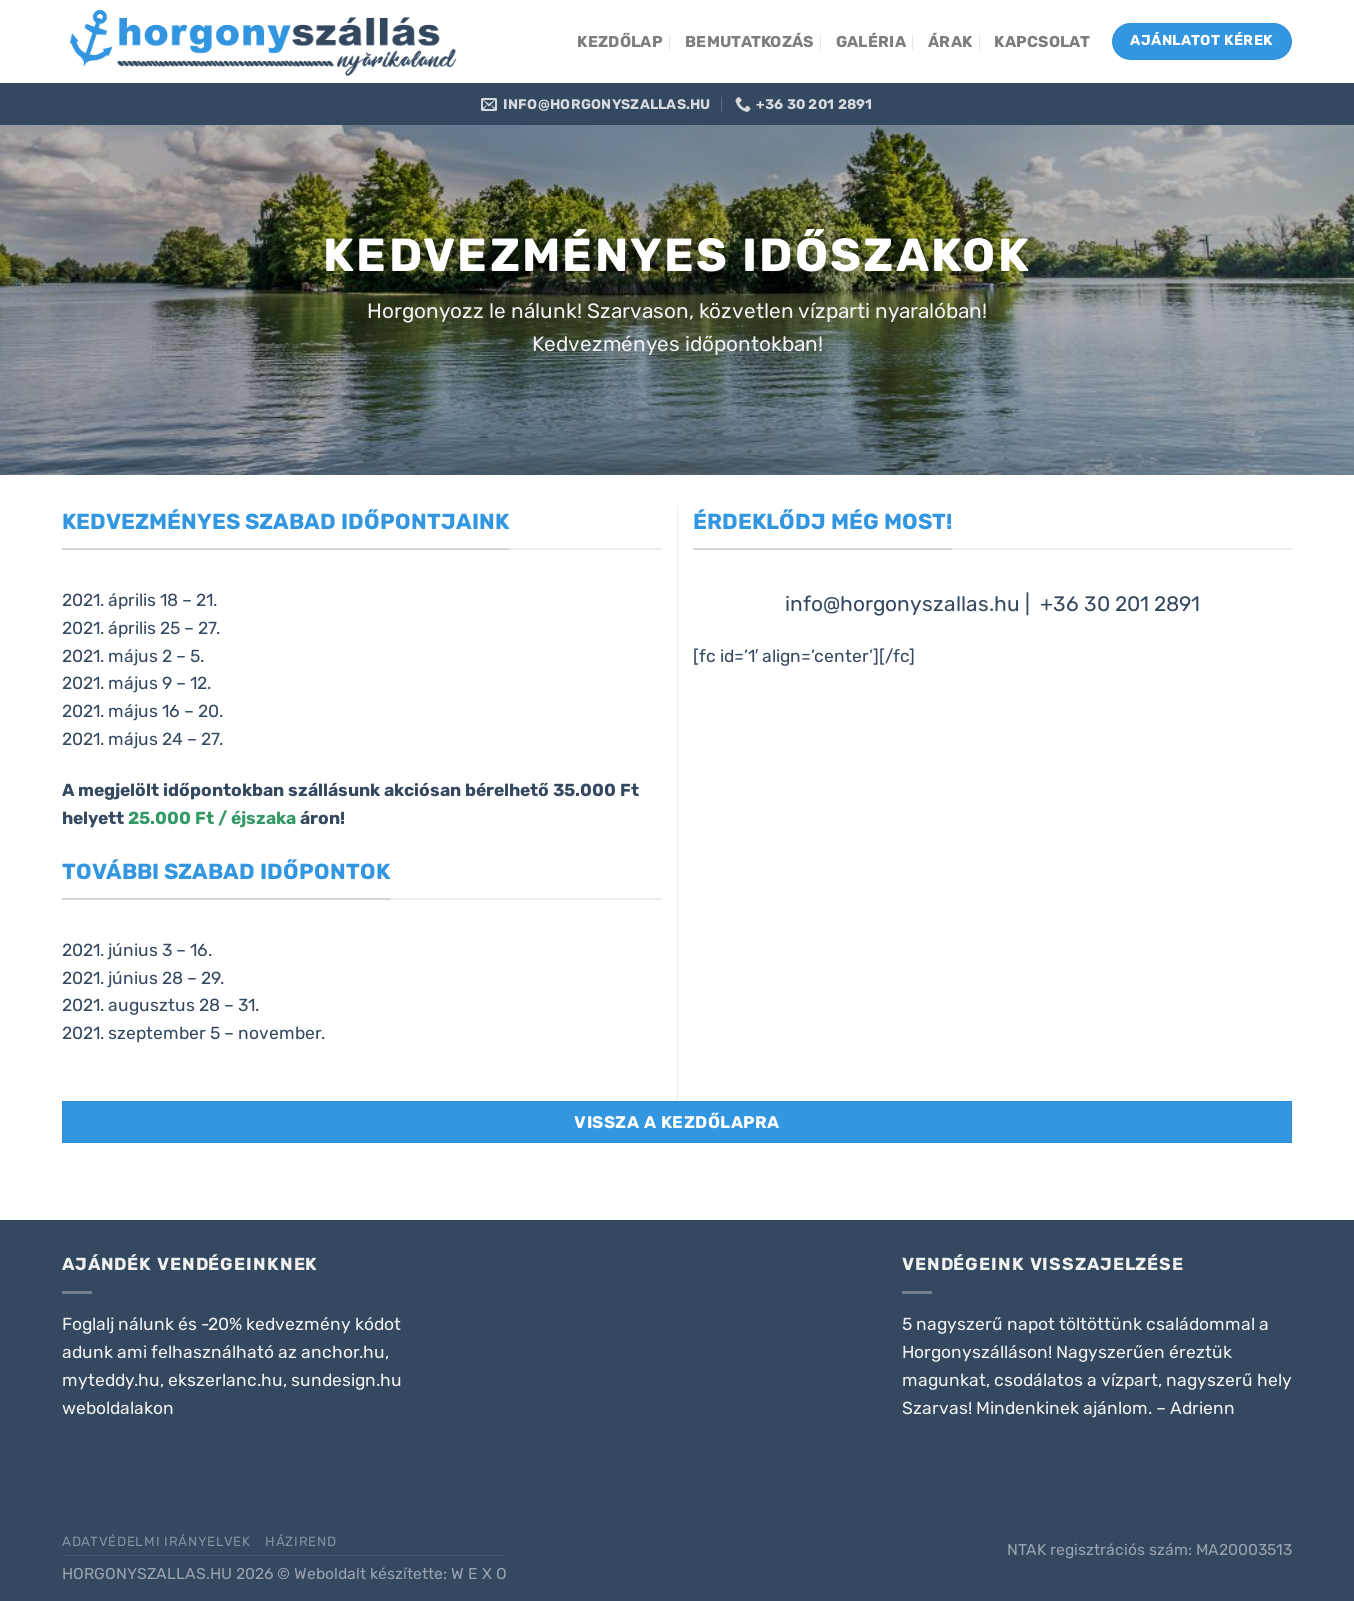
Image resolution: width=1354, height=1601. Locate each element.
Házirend (300, 1541)
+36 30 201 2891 (1120, 603)
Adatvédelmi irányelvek (156, 1541)
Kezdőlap (620, 41)
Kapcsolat (1042, 41)
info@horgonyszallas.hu (902, 603)
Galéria (871, 41)
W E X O (479, 1573)
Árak (950, 41)
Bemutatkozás (749, 41)
